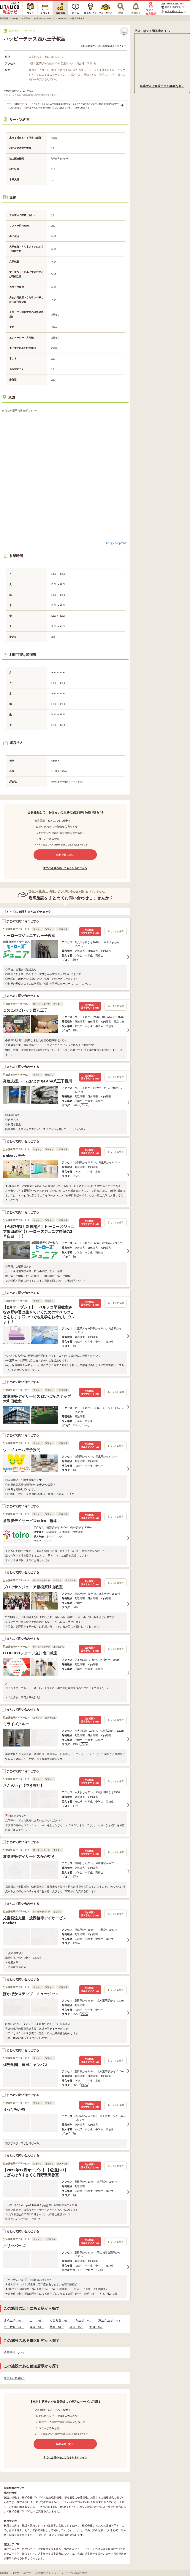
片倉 (57, 2327)
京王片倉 (14, 2327)
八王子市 (14, 2353)
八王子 (83, 2320)
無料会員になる (65, 854)
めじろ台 (59, 2320)
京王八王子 (109, 2320)
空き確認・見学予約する (90, 932)
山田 (37, 2320)
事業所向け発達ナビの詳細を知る (162, 86)
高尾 (76, 2327)
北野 (96, 2327)
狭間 (37, 2327)
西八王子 (14, 2320)
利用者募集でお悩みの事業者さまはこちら (104, 46)
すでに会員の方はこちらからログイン (65, 868)
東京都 (14, 2378)
